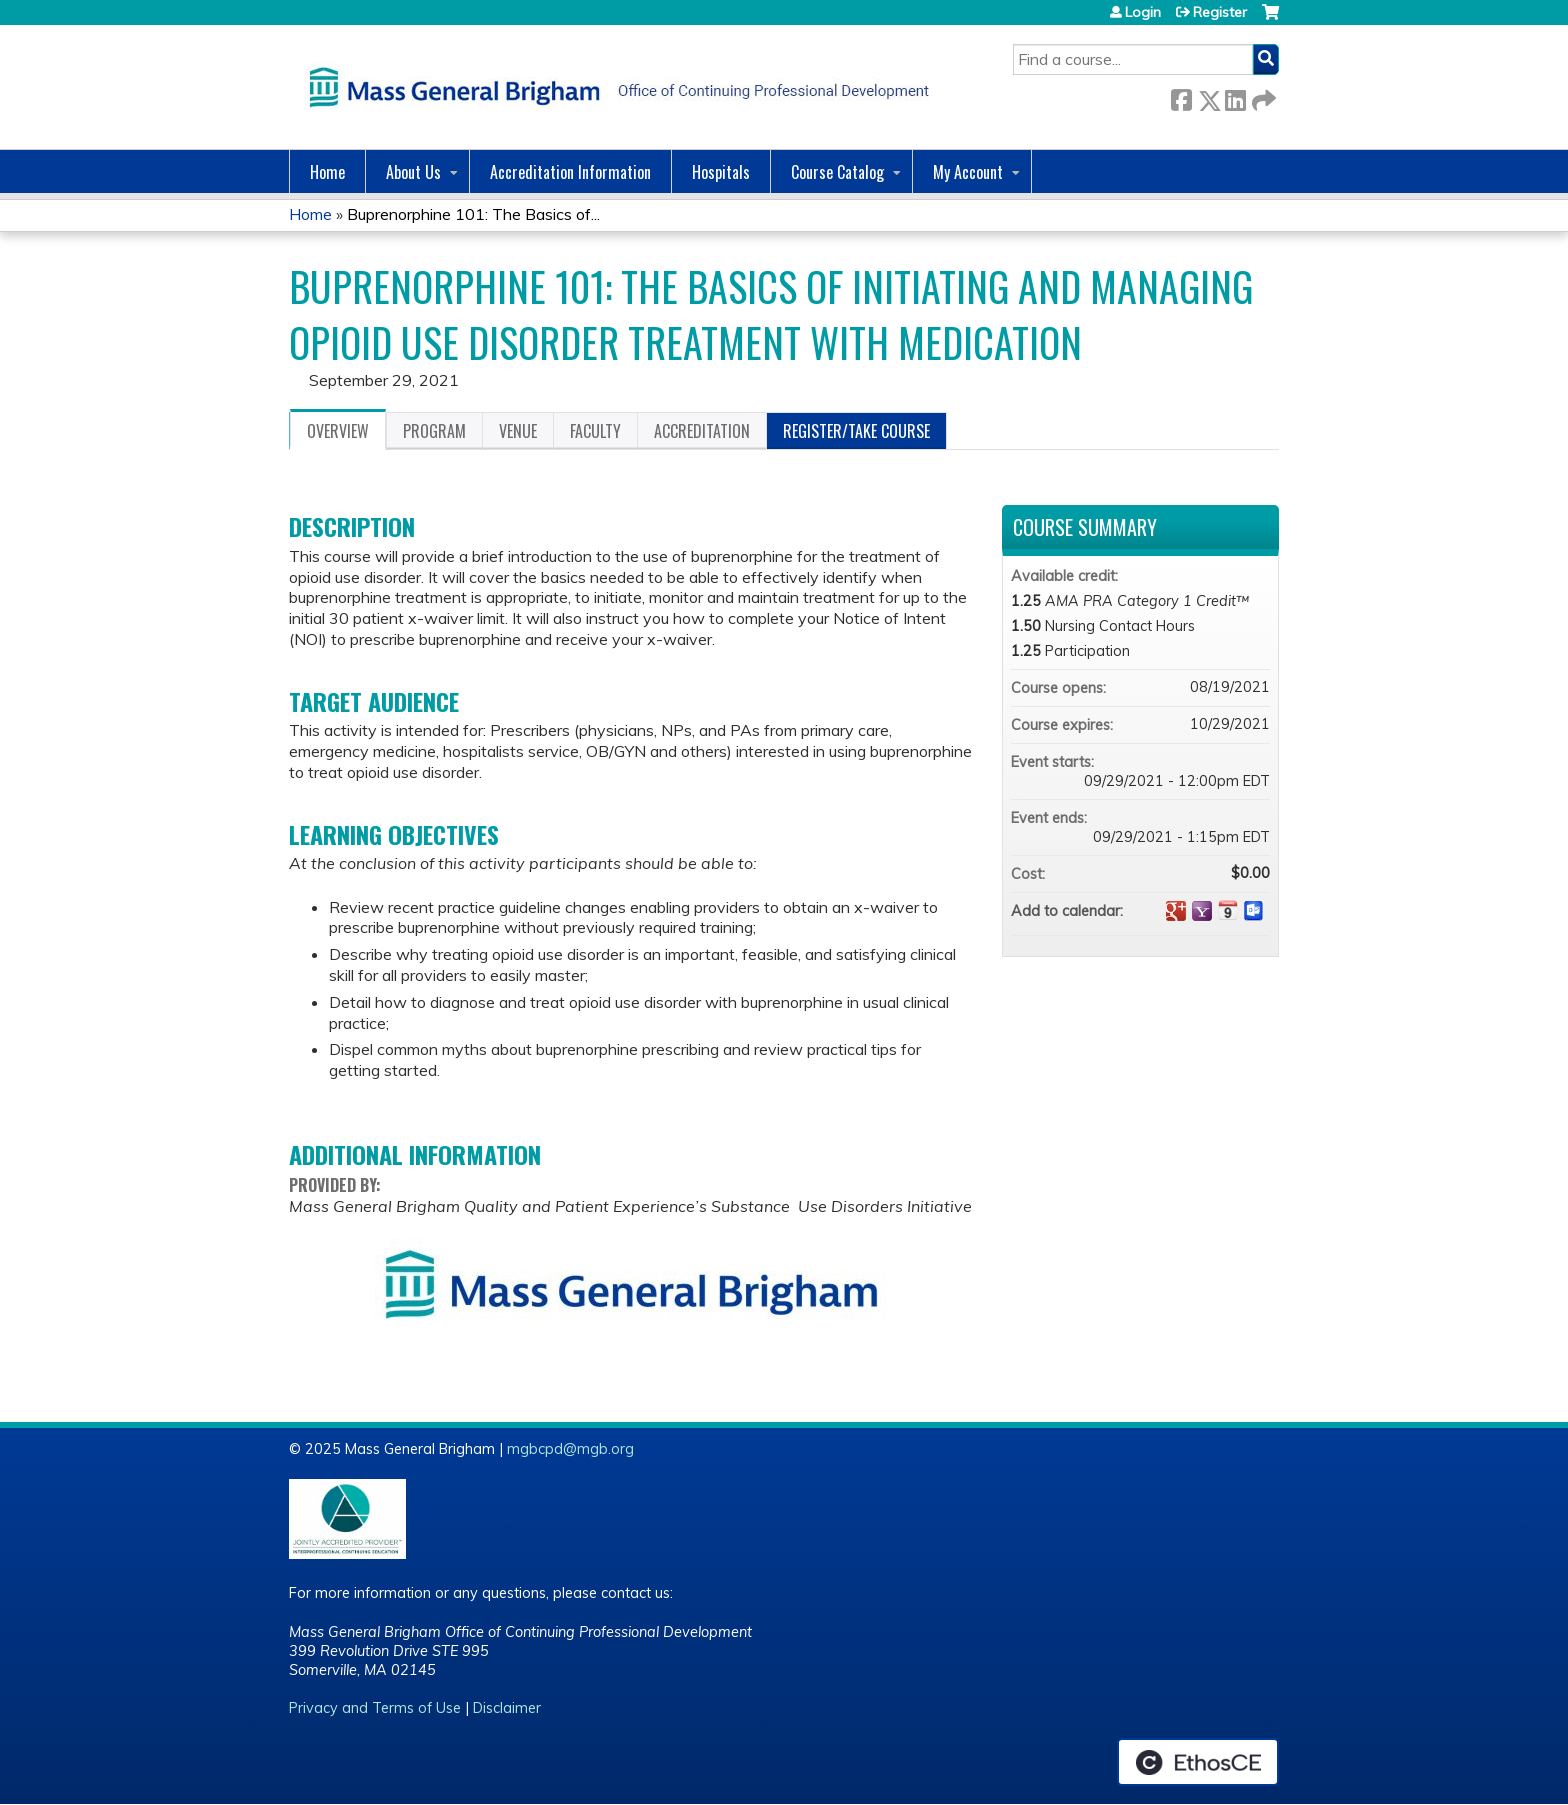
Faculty (595, 431)
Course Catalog (837, 172)
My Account (968, 172)
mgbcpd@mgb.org (570, 1449)
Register (1220, 12)
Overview (338, 431)
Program (434, 431)
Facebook (1181, 96)
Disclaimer (507, 1708)
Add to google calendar (1176, 911)
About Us (413, 172)
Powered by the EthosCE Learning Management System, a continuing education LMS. (1198, 1762)
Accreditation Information (570, 172)
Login (1143, 12)
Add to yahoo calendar (1202, 911)
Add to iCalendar (1228, 910)
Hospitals (721, 172)
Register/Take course (856, 431)
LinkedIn (1235, 96)
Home (327, 172)
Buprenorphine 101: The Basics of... (473, 214)
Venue (518, 431)
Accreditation (702, 431)
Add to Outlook (1254, 911)
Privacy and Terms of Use (375, 1708)
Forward (1262, 96)
